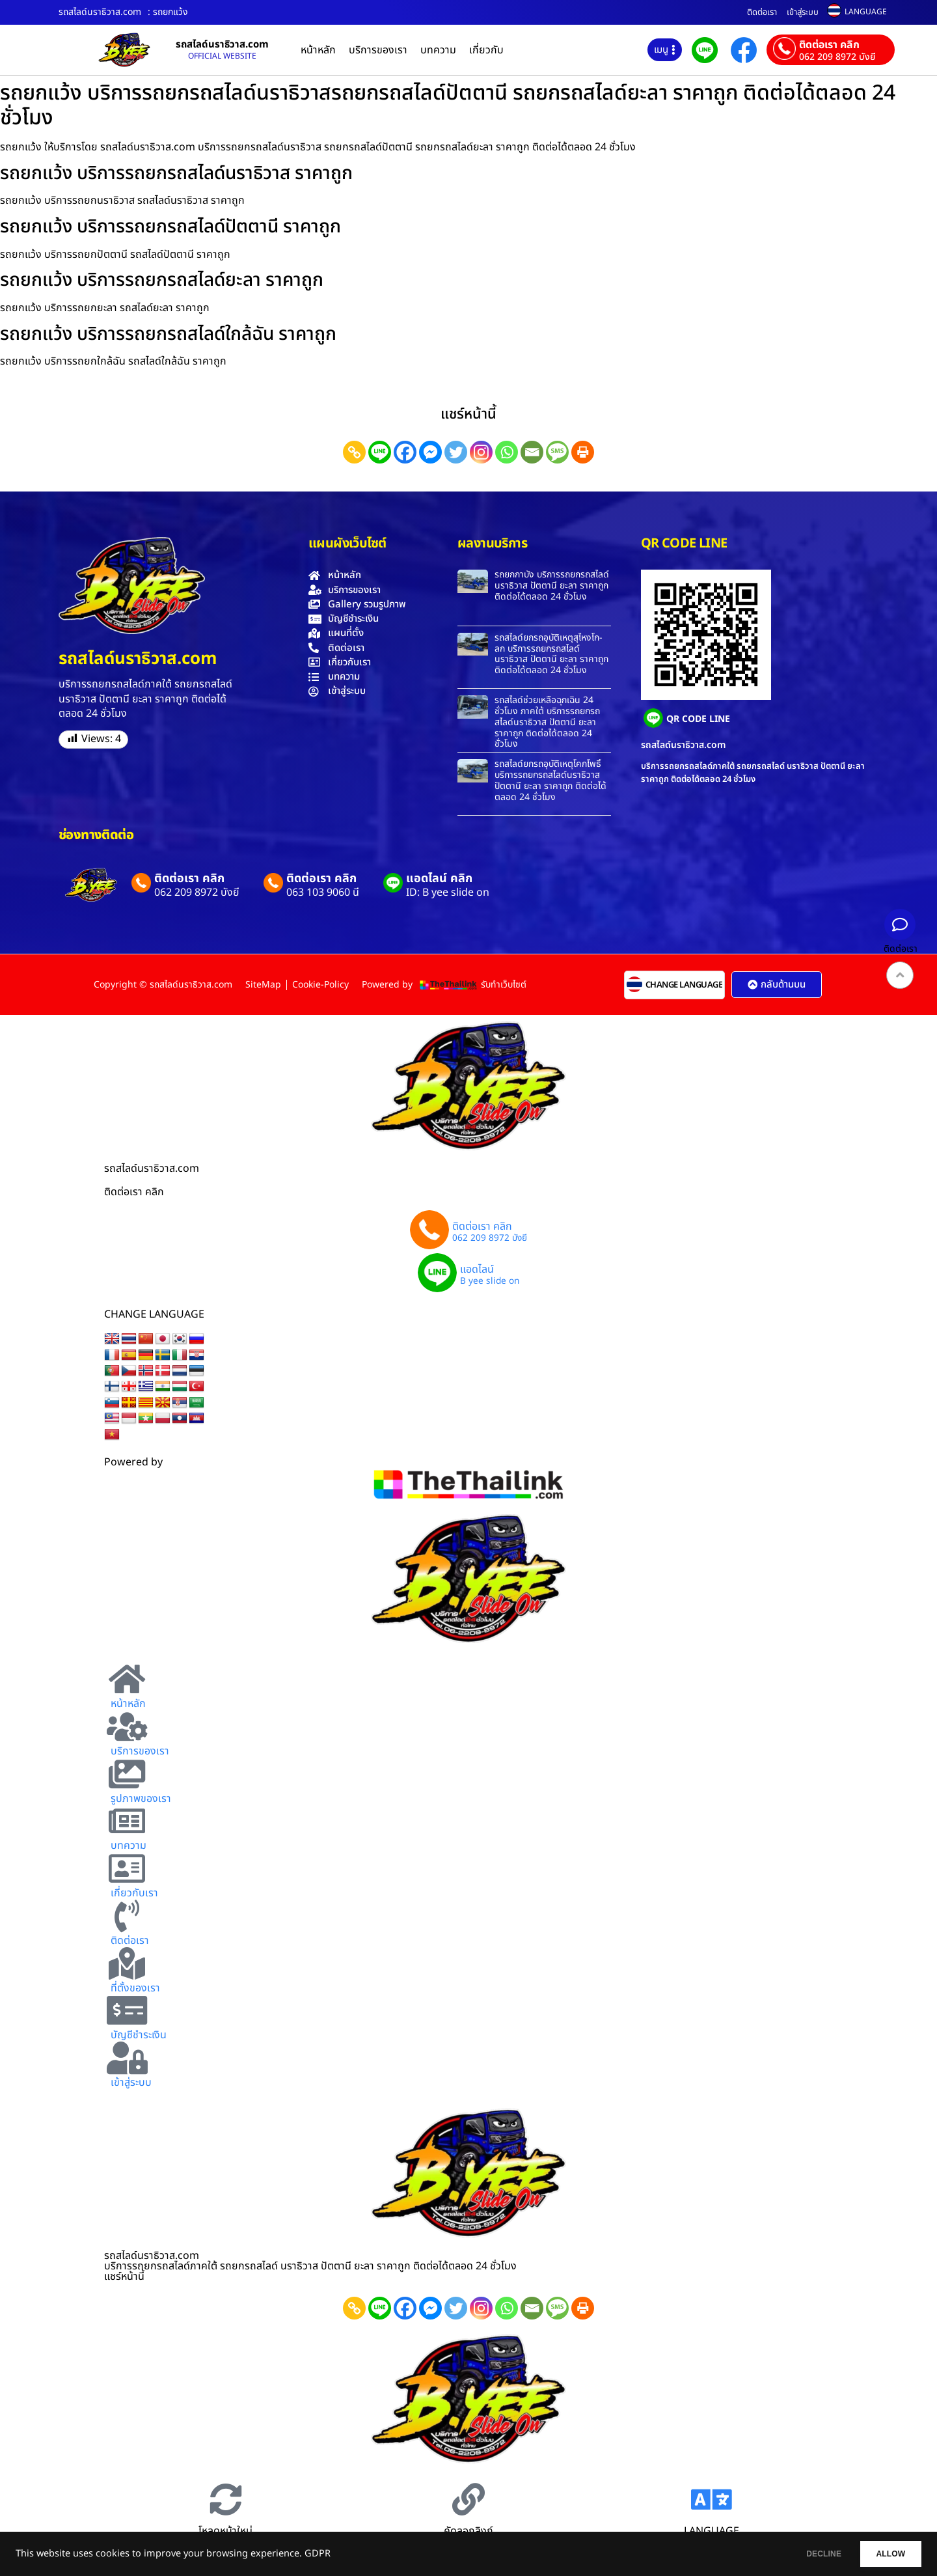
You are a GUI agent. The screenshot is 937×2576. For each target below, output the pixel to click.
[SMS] (557, 452)
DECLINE (803, 2553)
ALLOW (884, 2553)
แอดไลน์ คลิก (439, 878)
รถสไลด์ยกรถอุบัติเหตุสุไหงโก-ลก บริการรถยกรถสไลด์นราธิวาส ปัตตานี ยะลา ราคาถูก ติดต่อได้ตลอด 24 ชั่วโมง (551, 654)
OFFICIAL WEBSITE (222, 56)
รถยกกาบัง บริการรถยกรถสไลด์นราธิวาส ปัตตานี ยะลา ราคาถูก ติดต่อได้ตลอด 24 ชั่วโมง (552, 585)
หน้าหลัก (318, 50)
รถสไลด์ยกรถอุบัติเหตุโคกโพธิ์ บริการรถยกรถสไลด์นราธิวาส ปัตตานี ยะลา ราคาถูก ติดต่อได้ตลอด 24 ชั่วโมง (550, 780)
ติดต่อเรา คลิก (829, 45)
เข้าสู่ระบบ (803, 12)
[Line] (379, 452)
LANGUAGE (866, 12)
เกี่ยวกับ (486, 50)
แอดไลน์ (477, 1269)
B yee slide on (489, 1281)
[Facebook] (405, 452)
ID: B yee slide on (447, 892)
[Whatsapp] (506, 452)
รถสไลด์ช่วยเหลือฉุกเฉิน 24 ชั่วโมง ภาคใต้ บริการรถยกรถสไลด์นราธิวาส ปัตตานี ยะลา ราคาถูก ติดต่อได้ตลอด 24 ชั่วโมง (547, 722)
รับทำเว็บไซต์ (503, 984)
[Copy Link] (354, 452)
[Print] (582, 452)
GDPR (318, 2554)
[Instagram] (481, 452)
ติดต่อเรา (762, 12)
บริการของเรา (378, 50)
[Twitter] (455, 452)
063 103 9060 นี (322, 892)
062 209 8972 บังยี (837, 57)
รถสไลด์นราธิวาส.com (222, 45)
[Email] (532, 452)
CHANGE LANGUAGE (684, 985)
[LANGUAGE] (711, 2499)
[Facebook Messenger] (430, 452)
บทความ (438, 50)
